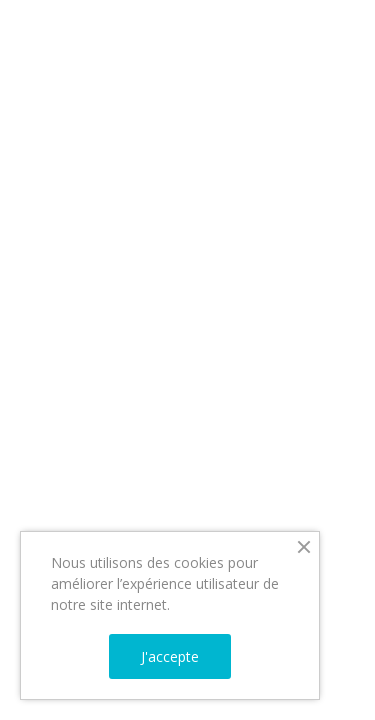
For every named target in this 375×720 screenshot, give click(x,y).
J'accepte (170, 656)
